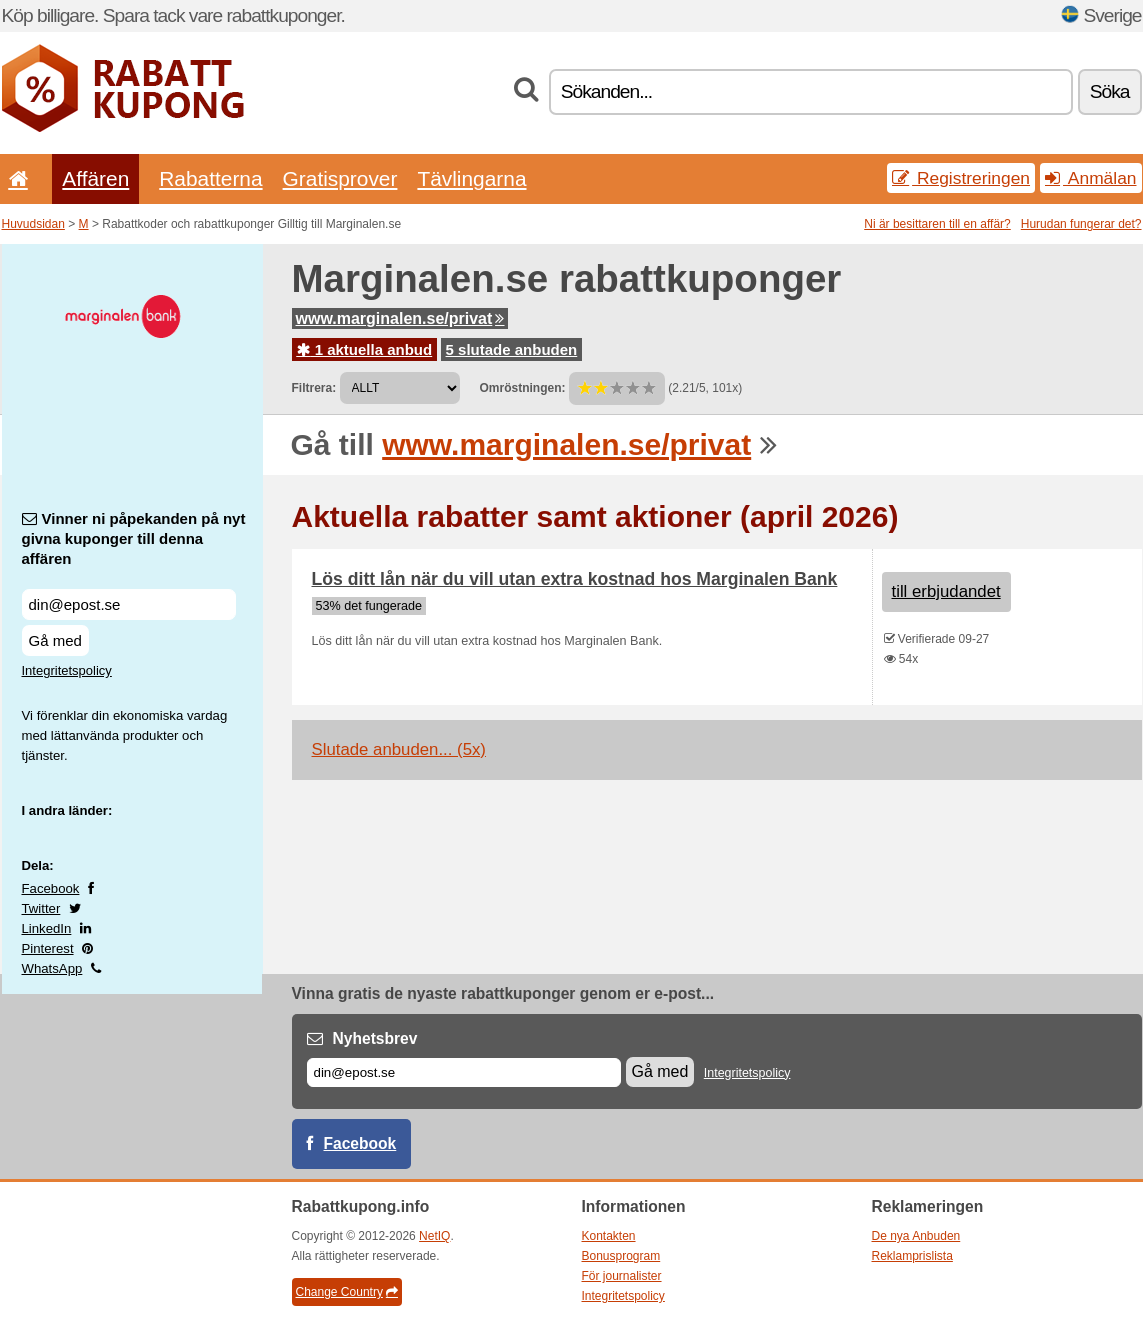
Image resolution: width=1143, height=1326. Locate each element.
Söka (1110, 91)
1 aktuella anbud (365, 349)
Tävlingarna (471, 178)
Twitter (41, 908)
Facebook (51, 888)
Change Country (347, 1292)
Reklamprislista (912, 1256)
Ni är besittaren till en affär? (937, 224)
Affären (95, 178)
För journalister (622, 1276)
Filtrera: (314, 388)
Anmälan (1090, 178)
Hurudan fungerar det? (1081, 224)
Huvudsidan (33, 224)
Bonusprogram (621, 1256)
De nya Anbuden (916, 1236)
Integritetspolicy (67, 670)
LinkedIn (47, 928)
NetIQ (434, 1236)
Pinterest (48, 948)
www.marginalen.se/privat (400, 318)
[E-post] (464, 1072)
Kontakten (609, 1236)
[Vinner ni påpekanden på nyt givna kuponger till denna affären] (129, 604)
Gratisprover (340, 178)
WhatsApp (52, 968)
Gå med (55, 640)
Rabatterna (210, 178)
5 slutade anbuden (512, 349)
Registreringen (961, 178)
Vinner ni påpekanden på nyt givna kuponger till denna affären (134, 538)
